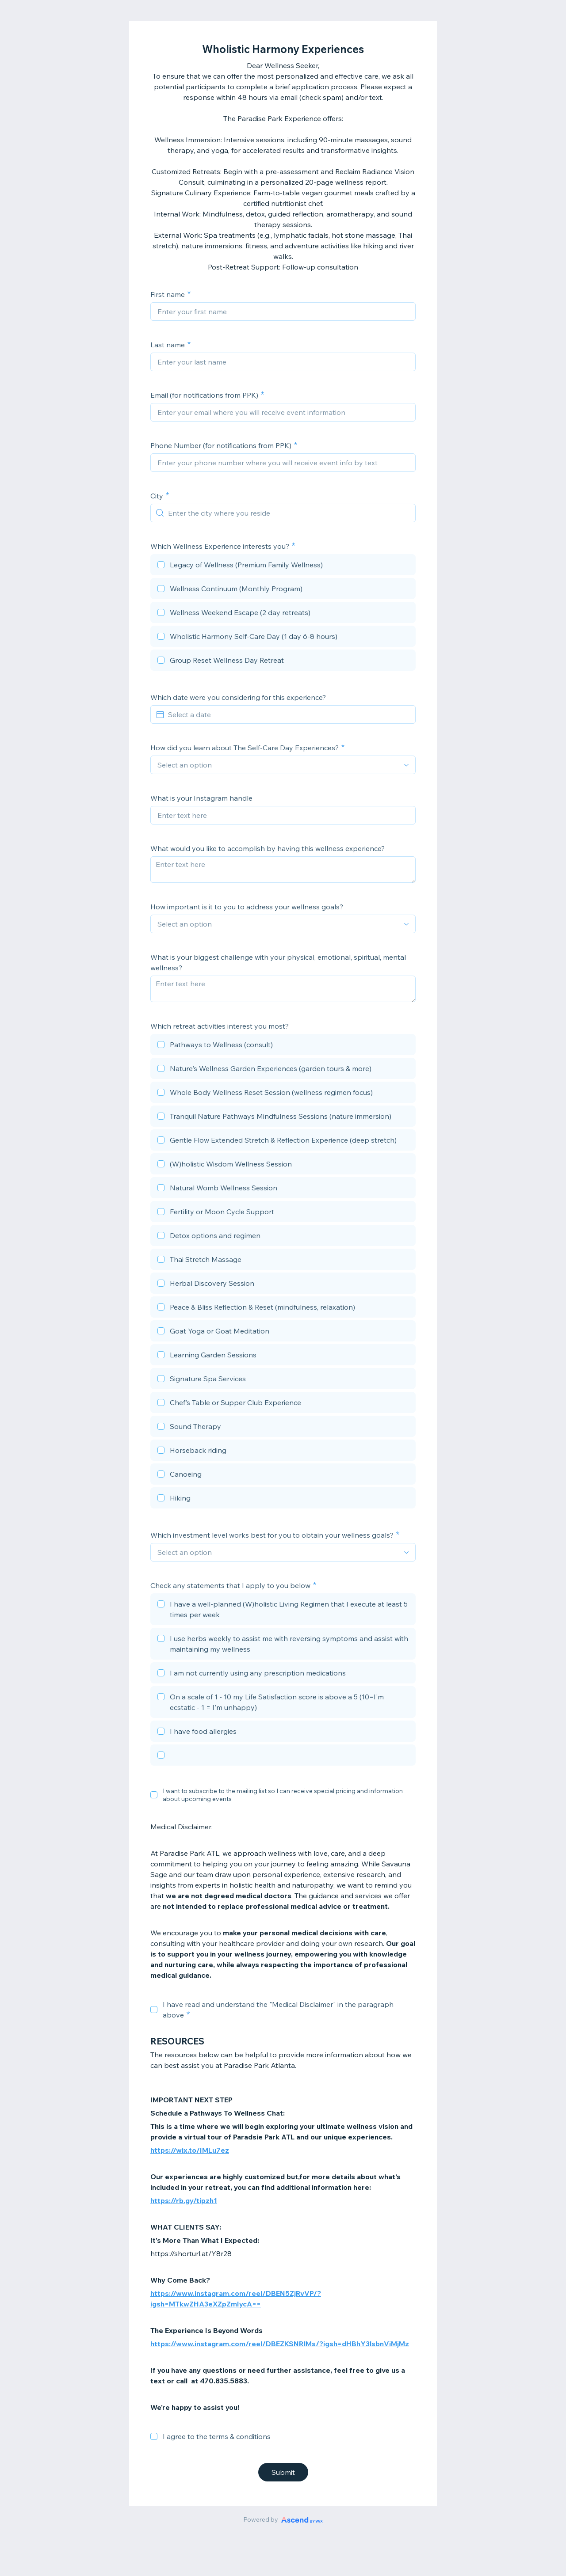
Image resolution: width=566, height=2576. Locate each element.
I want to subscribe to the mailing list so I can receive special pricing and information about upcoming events (283, 1795)
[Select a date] (288, 714)
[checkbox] (283, 566)
